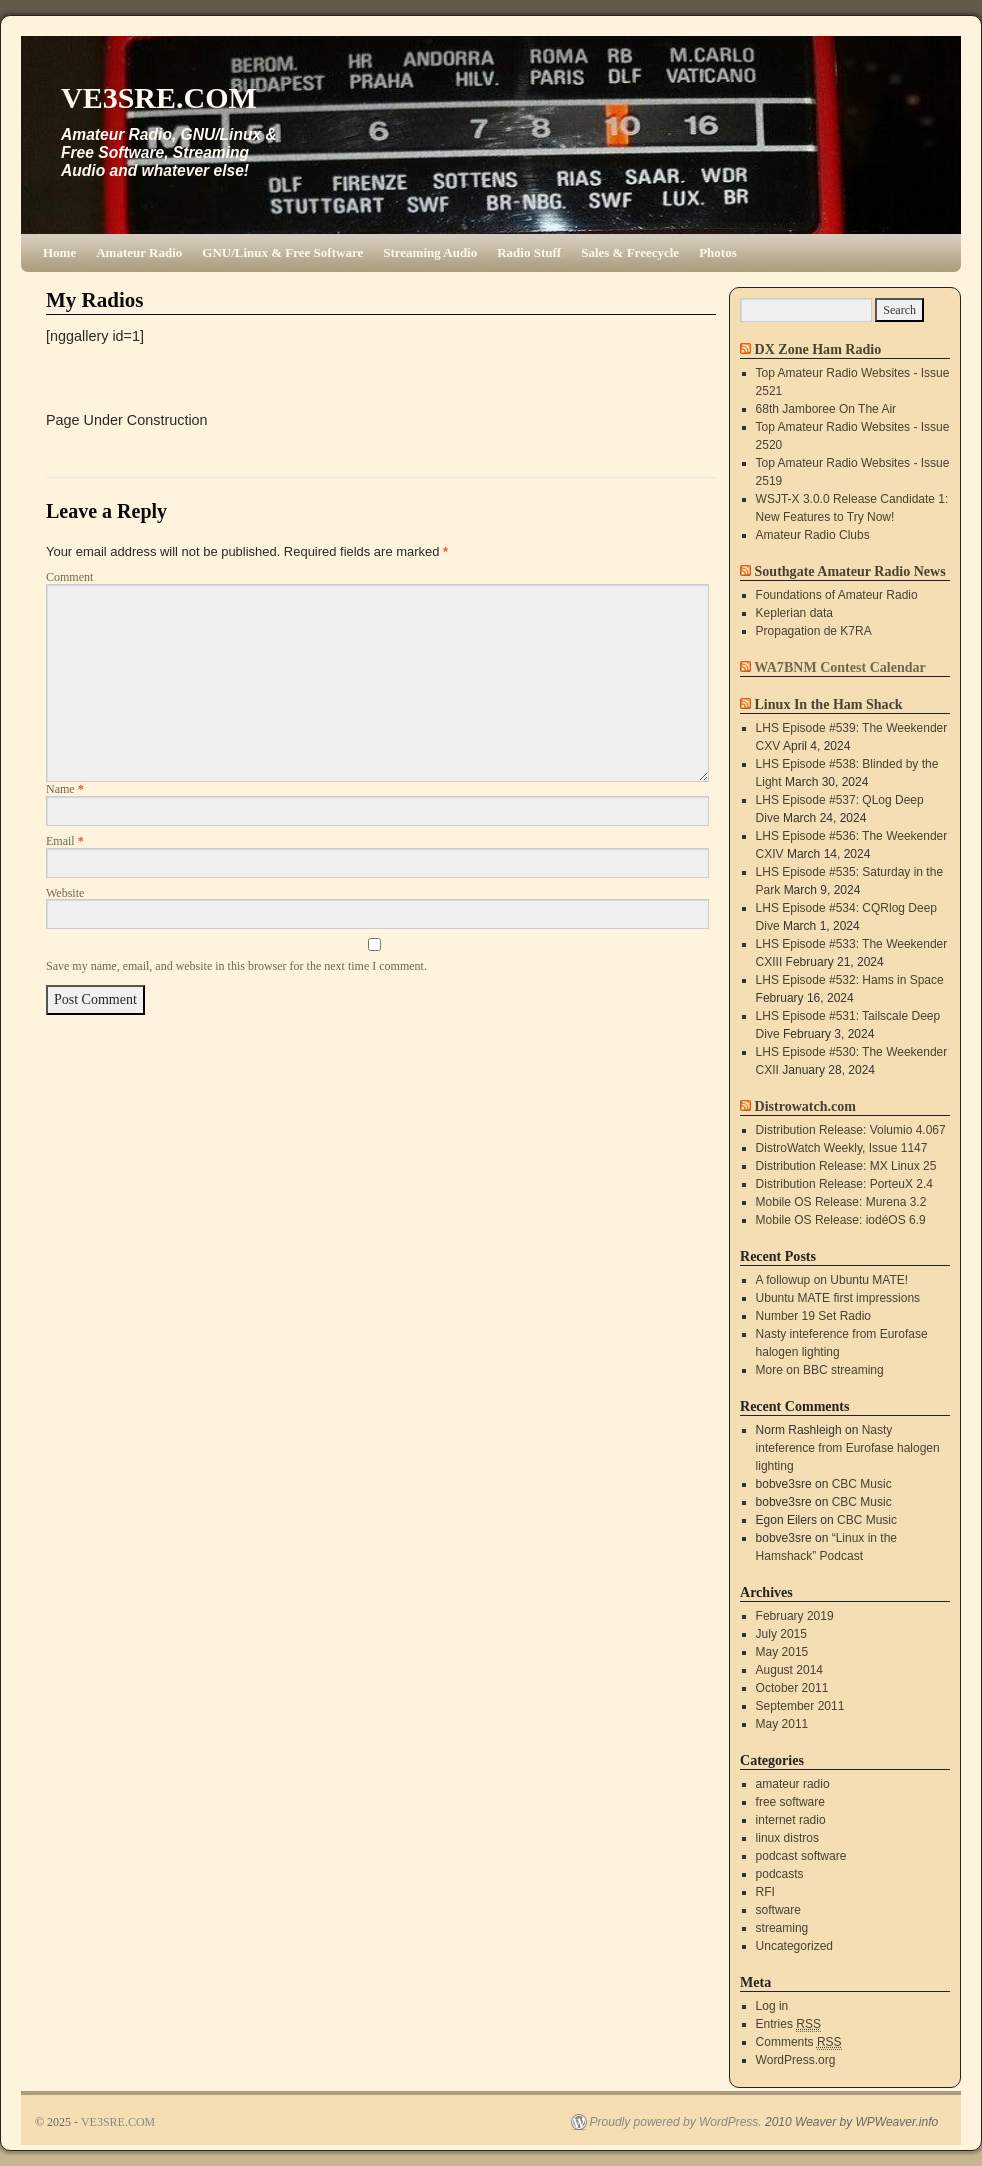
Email (65, 841)
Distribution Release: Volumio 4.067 (851, 1130)
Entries (788, 2024)
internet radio (791, 1820)
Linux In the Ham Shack (829, 704)
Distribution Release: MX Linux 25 (846, 1166)
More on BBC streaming (820, 1370)
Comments (799, 2042)
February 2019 (795, 1616)
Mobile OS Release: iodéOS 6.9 (841, 1220)
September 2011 (800, 1706)
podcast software (801, 1856)
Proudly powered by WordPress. (676, 2122)
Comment (69, 577)
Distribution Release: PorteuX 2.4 (844, 1184)
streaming (782, 1928)
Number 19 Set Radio (813, 1316)
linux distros (787, 1838)
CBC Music (862, 1484)
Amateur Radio (139, 252)
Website (65, 893)
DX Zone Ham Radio (818, 349)
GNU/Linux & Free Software (282, 252)
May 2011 (782, 1724)
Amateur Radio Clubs (813, 535)
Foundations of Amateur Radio (837, 595)
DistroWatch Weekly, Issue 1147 (842, 1148)
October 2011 (792, 1688)
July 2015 (781, 1634)
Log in (772, 2006)
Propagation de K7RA (814, 631)
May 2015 (782, 1652)
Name (65, 789)
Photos (718, 252)
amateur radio (793, 1784)
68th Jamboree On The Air (826, 409)
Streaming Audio (430, 252)
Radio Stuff (529, 252)
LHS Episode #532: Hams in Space (850, 980)
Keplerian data (794, 613)
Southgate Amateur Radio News (850, 571)
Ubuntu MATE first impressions (838, 1298)
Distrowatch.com (805, 1106)
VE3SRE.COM (159, 97)
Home (59, 252)
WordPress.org (796, 2060)
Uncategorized (794, 1946)
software (778, 1910)
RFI (765, 1892)
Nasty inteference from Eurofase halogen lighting (848, 1448)
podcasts (780, 1874)
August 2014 (789, 1670)
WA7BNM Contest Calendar (840, 667)
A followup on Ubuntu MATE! (832, 1280)
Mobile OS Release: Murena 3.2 (841, 1202)
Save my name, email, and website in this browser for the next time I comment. (236, 966)
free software (790, 1802)
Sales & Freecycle (630, 252)
